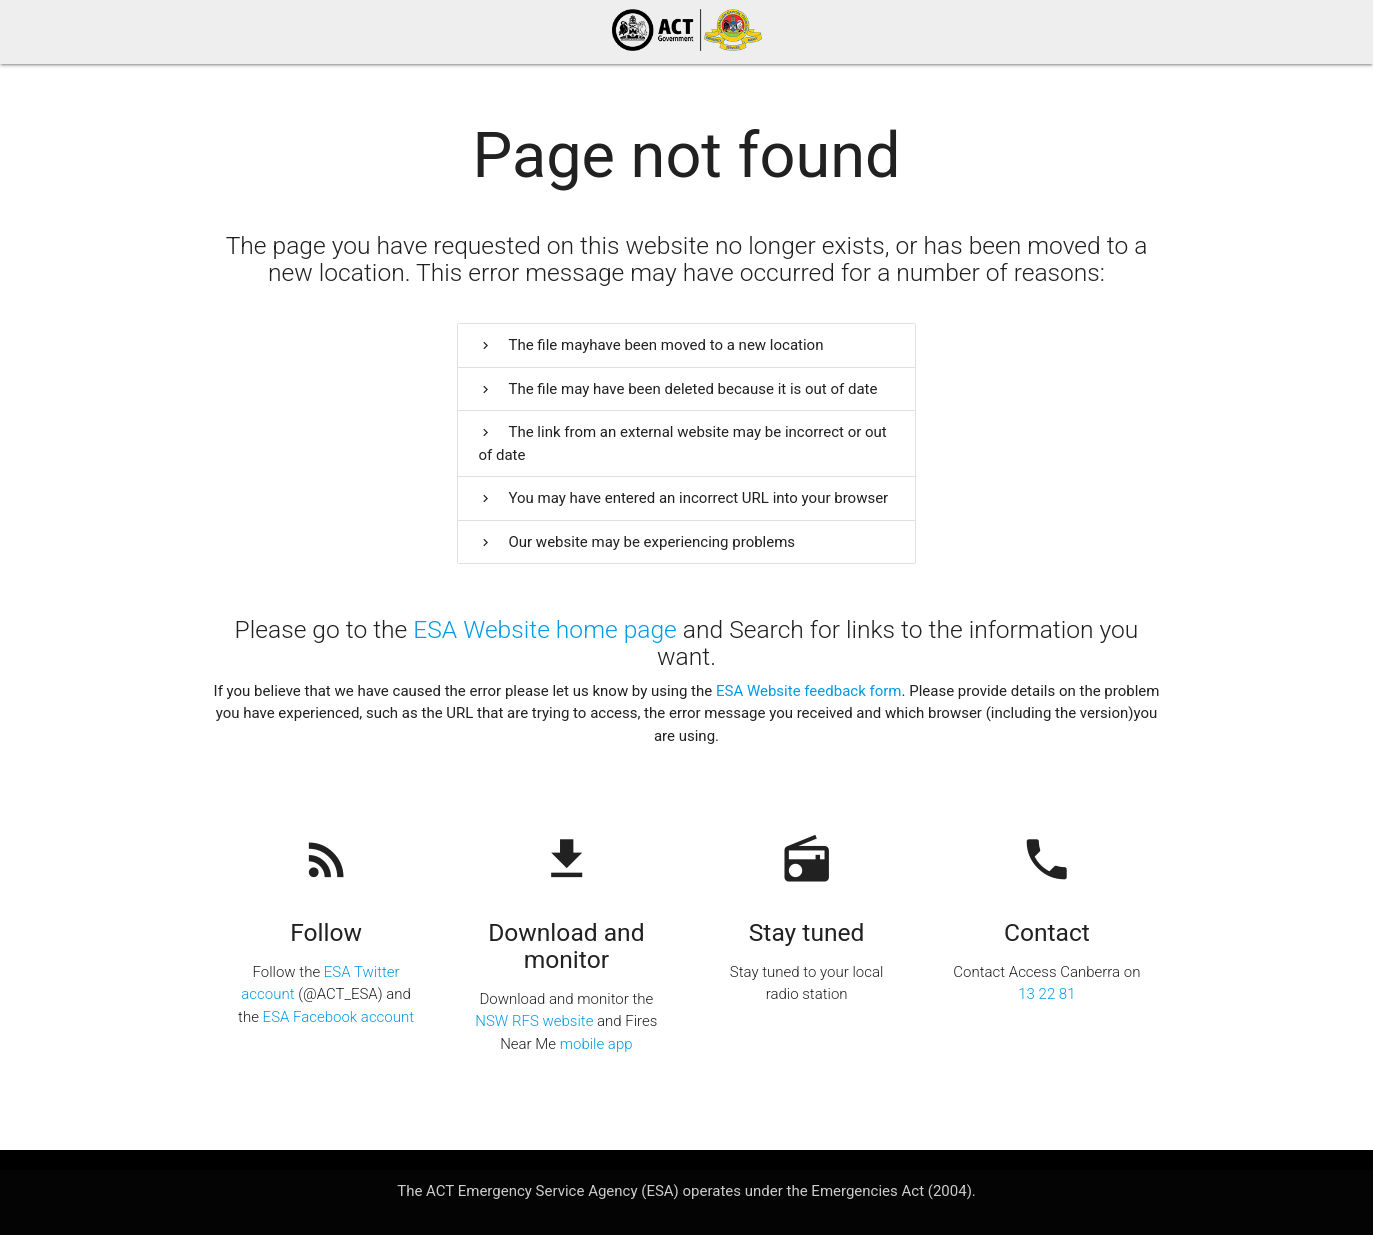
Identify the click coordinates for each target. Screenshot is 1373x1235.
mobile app (596, 1044)
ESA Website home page (545, 629)
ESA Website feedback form (809, 691)
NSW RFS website (534, 1021)
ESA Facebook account (338, 1017)
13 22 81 (1046, 994)
